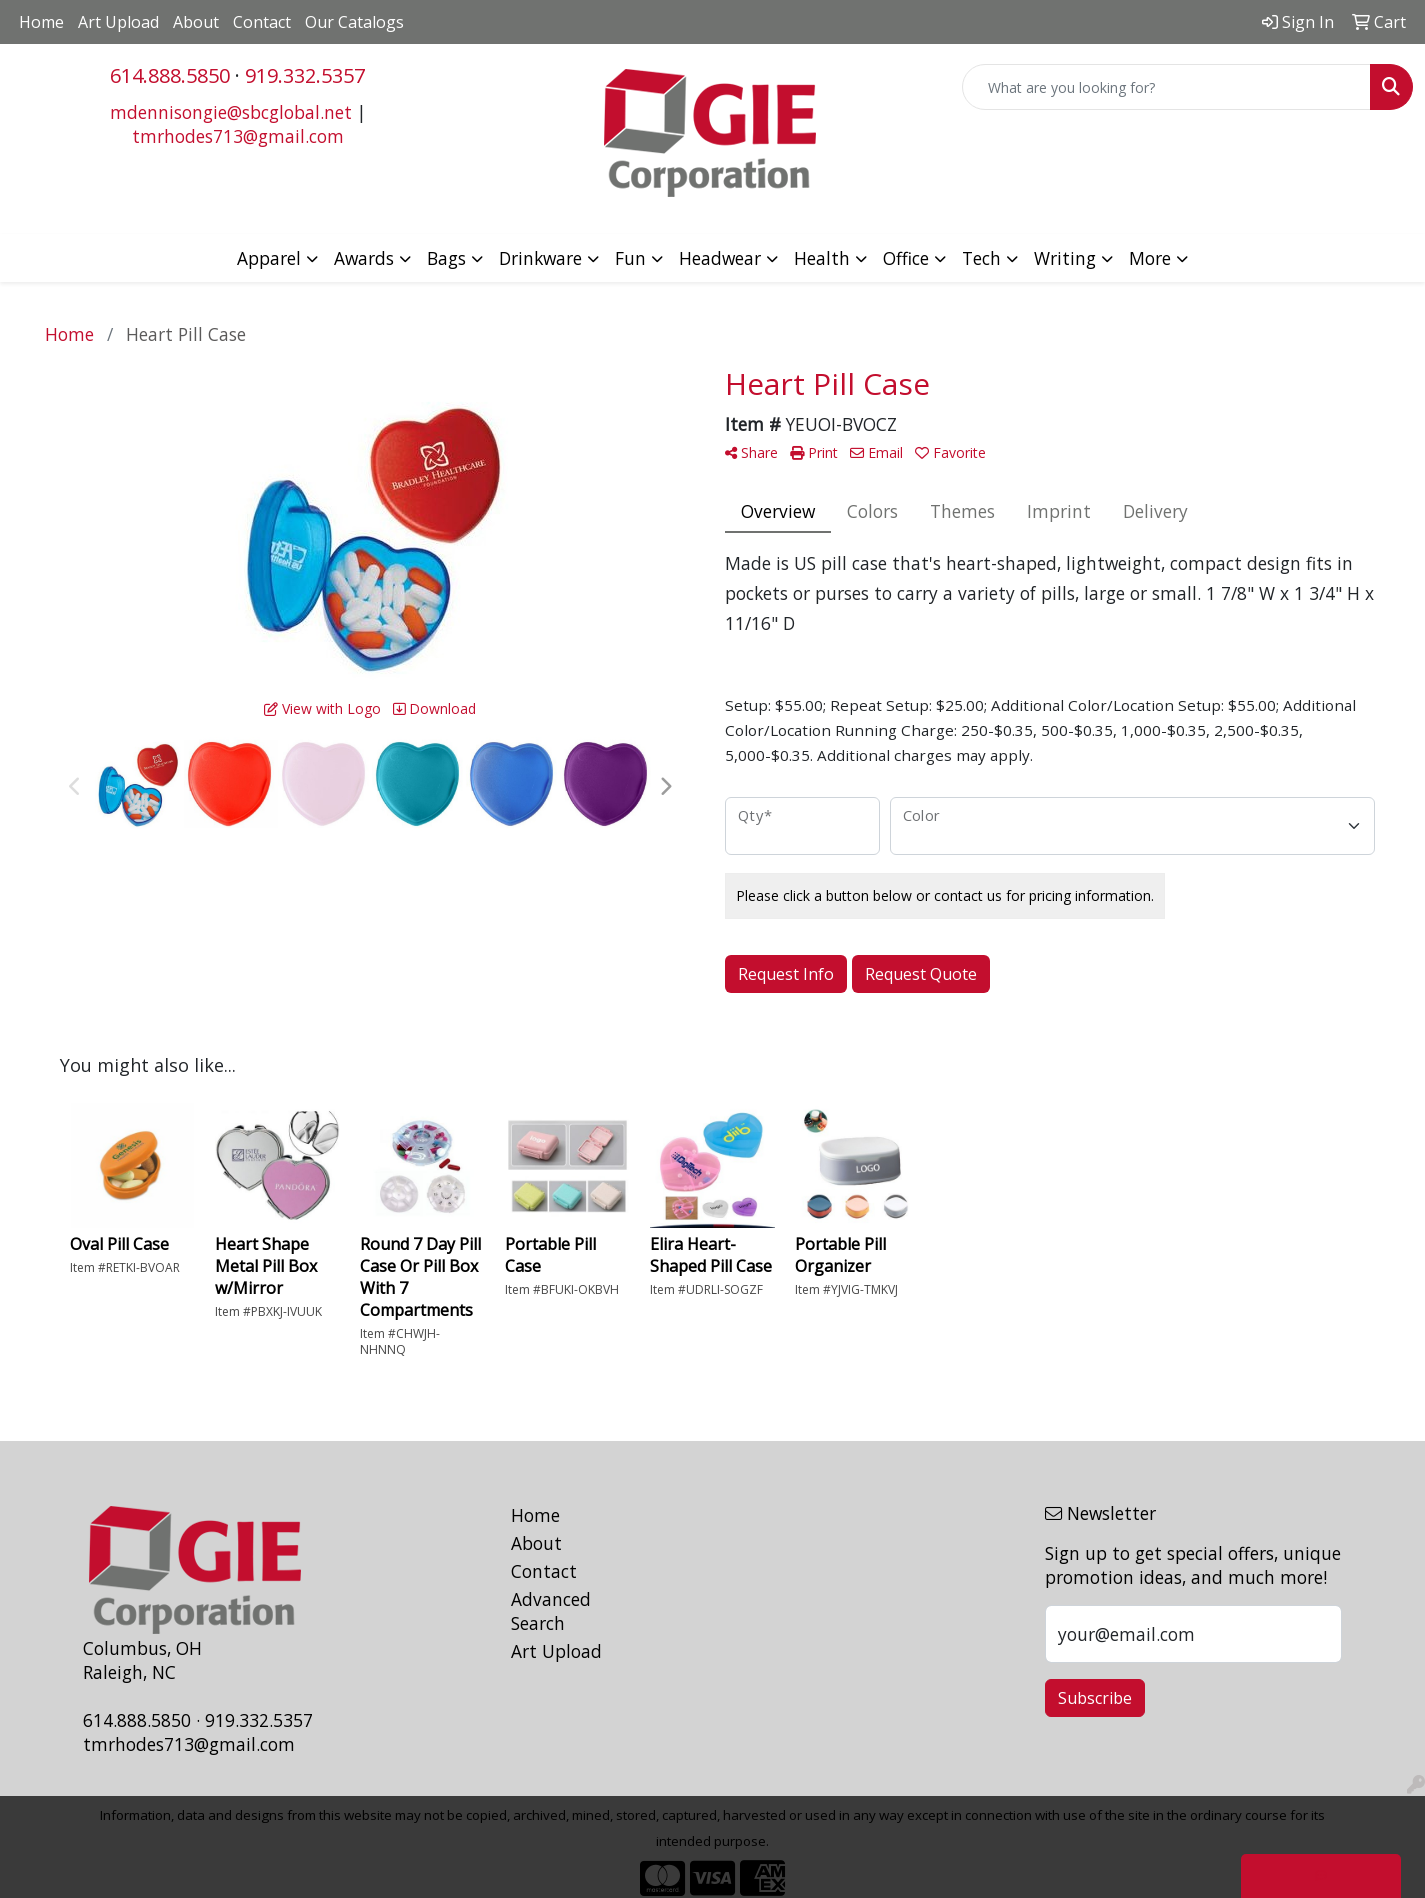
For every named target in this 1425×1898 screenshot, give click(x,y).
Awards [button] (364, 258)
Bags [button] (446, 258)
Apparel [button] (269, 258)
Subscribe (1095, 1698)
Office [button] (906, 258)
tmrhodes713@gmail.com (238, 136)
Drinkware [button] (540, 258)
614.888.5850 (170, 75)
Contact (262, 22)
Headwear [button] (720, 258)
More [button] (1150, 258)
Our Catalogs (354, 22)
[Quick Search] (1166, 87)
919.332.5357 (305, 75)
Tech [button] (981, 258)
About (196, 22)
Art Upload (118, 22)
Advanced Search (551, 1611)
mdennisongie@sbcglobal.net (231, 112)
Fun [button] (630, 258)
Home (41, 22)
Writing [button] (1065, 258)
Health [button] (822, 258)
